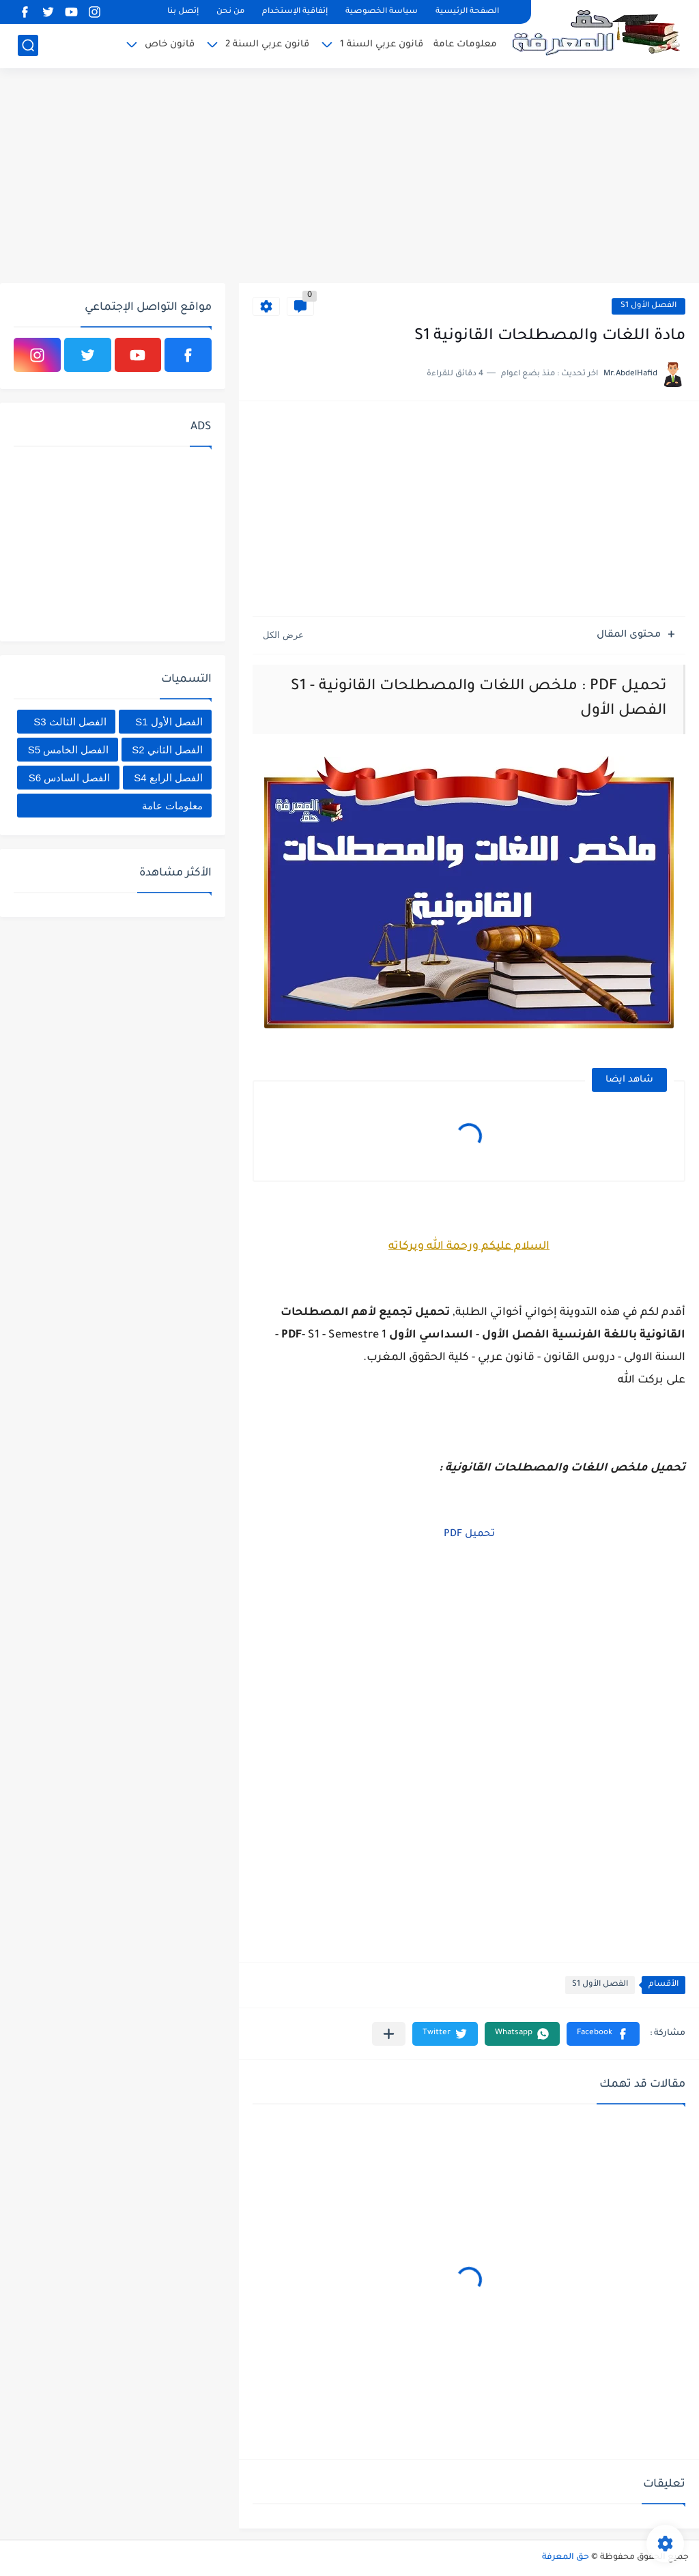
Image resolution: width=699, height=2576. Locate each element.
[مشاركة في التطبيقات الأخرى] (388, 2034)
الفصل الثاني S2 (167, 749)
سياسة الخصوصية (381, 12)
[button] (603, 2034)
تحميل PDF (469, 1534)
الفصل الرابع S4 (168, 777)
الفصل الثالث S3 (69, 721)
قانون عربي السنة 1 (381, 45)
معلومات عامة (465, 45)
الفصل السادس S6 (70, 777)
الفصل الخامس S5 (68, 749)
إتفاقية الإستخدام (295, 12)
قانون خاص (170, 45)
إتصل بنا (183, 12)
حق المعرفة (565, 2557)
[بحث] (28, 45)
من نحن (230, 12)
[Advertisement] (349, 177)
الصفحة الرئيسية (467, 12)
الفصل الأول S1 (648, 306)
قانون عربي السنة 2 (267, 45)
